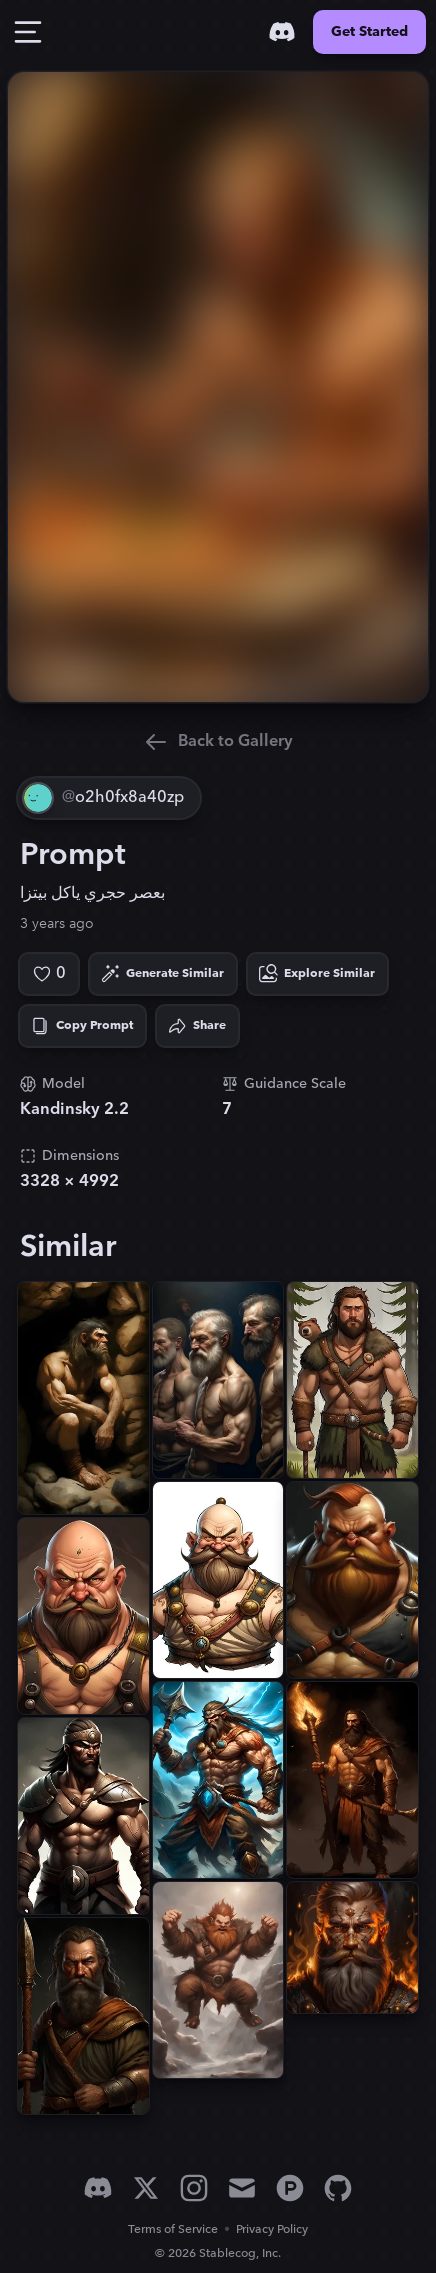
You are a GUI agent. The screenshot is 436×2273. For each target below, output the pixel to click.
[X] (146, 2188)
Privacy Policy (272, 2229)
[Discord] (282, 32)
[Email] (242, 2188)
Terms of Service (173, 2229)
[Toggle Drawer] (28, 32)
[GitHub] (338, 2188)
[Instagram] (194, 2188)
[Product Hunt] (290, 2188)
